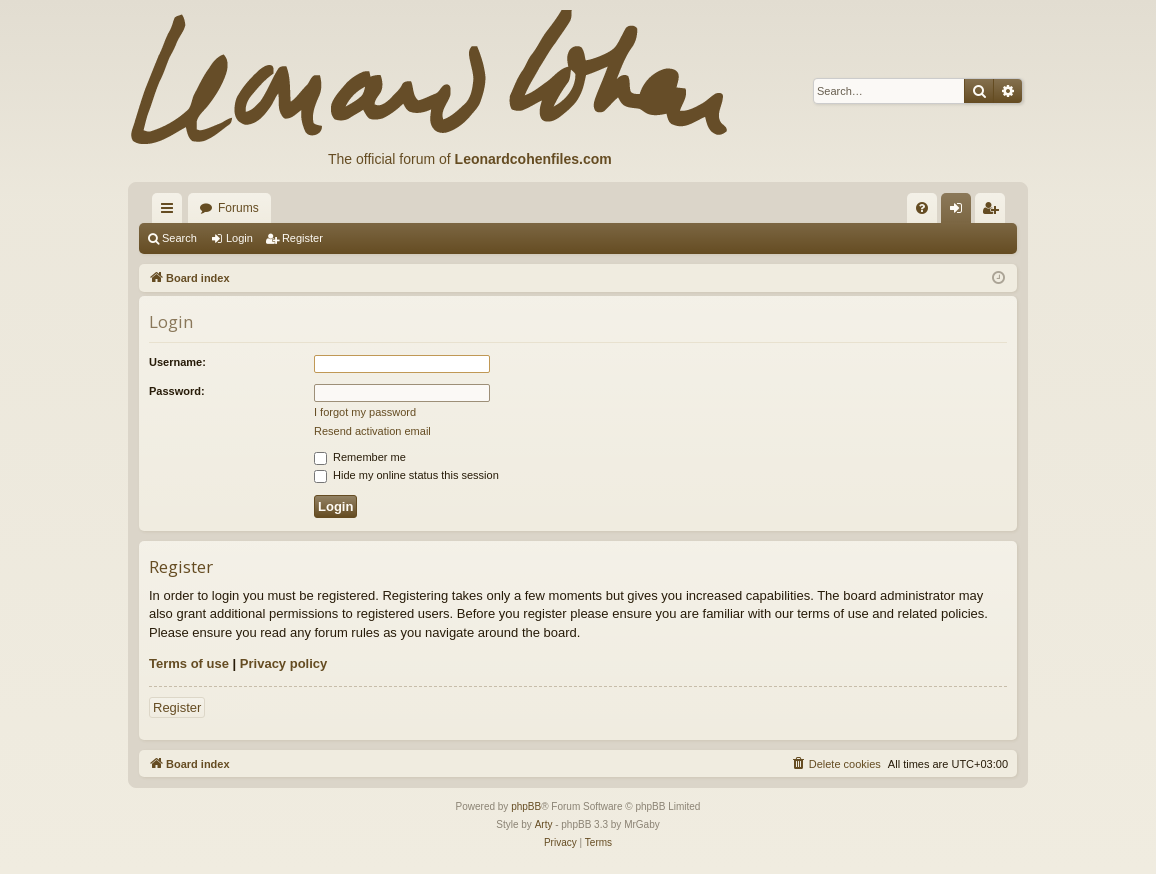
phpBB (526, 806)
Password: (177, 391)
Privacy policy (283, 663)
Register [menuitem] (994, 212)
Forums (238, 208)
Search (179, 238)
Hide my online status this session (406, 475)
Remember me (360, 457)
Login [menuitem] (960, 212)
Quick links (171, 212)
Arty (544, 824)
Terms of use (189, 663)
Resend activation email (372, 431)
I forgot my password (365, 412)
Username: (177, 362)
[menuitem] (922, 208)
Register (302, 238)
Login (239, 238)
